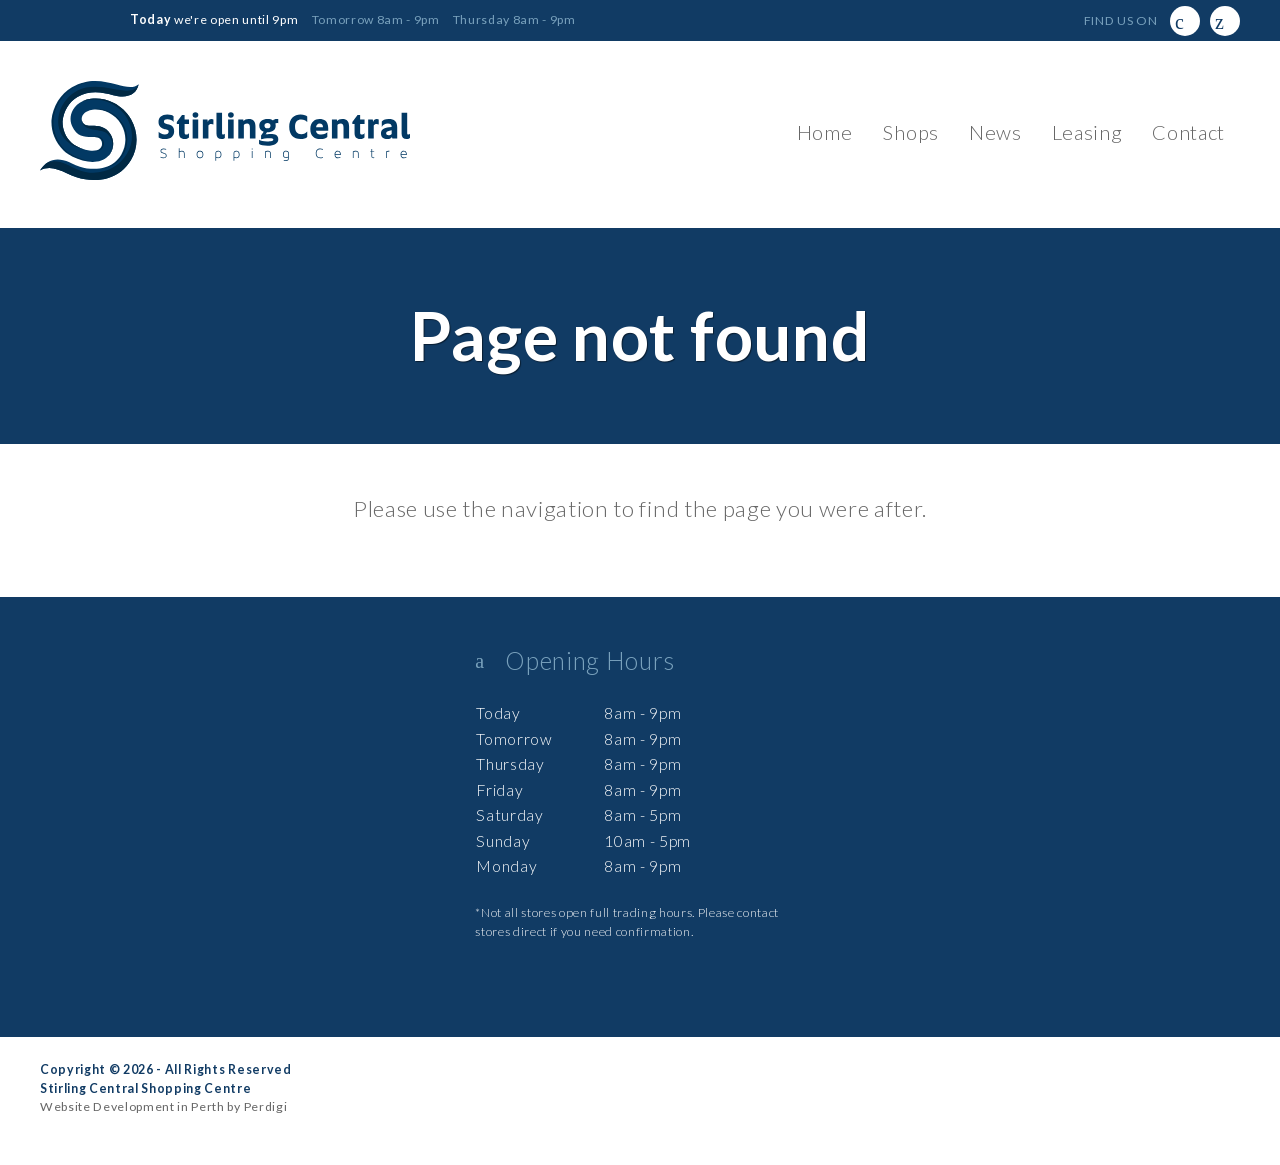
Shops (910, 132)
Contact (1188, 132)
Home (825, 132)
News (995, 132)
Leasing (1087, 132)
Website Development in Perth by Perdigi (163, 1106)
